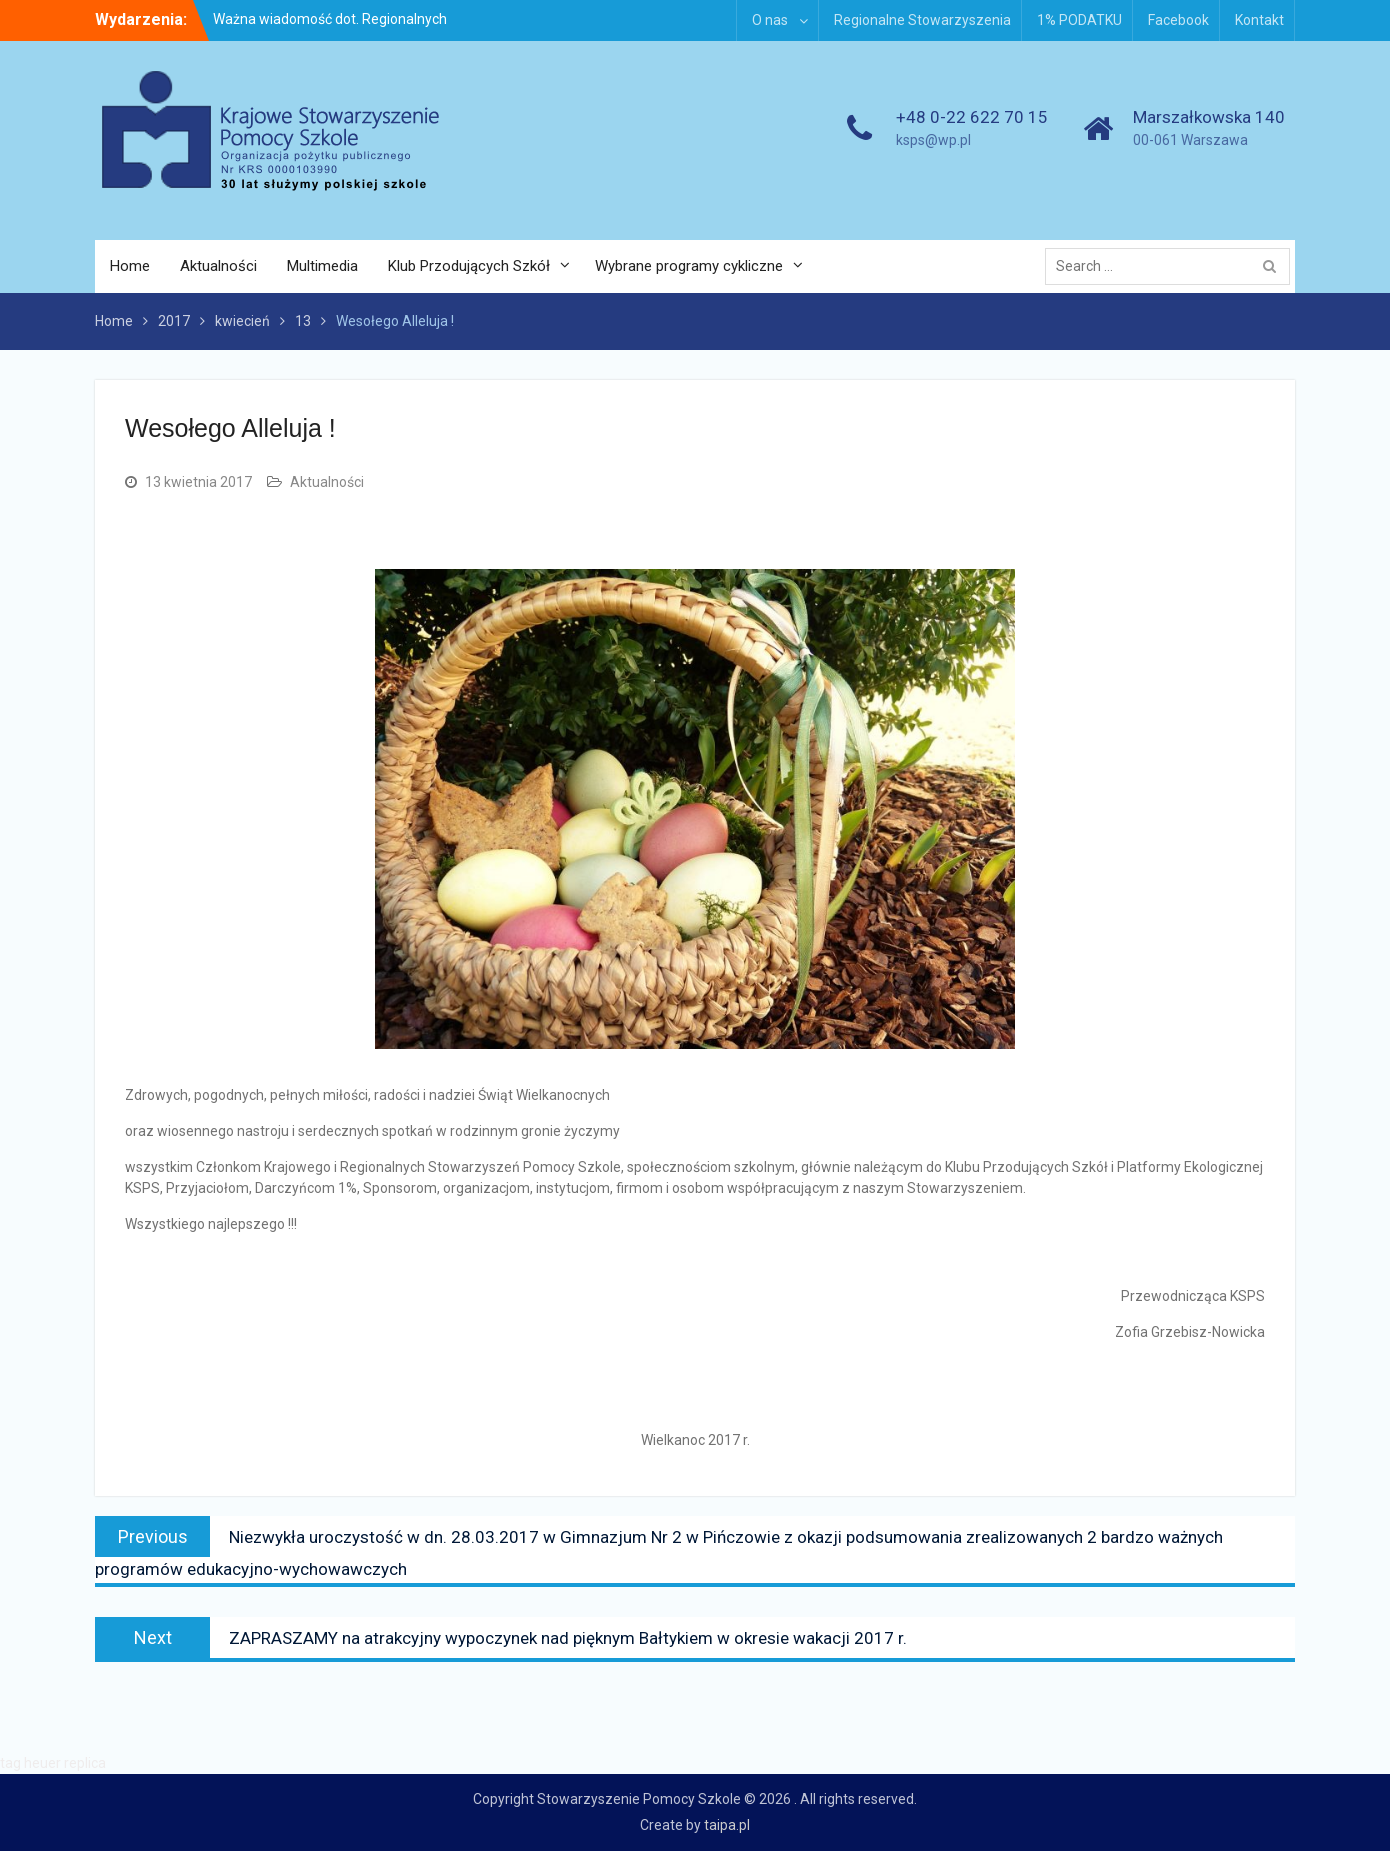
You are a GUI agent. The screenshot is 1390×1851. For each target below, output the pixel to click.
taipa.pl (727, 1825)
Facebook (1178, 20)
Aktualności (218, 266)
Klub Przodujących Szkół (469, 266)
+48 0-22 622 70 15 (972, 117)
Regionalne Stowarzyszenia (922, 20)
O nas (770, 20)
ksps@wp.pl (933, 140)
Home (130, 266)
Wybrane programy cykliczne (689, 266)
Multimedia (322, 266)
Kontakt (1259, 20)
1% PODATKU (1079, 20)
